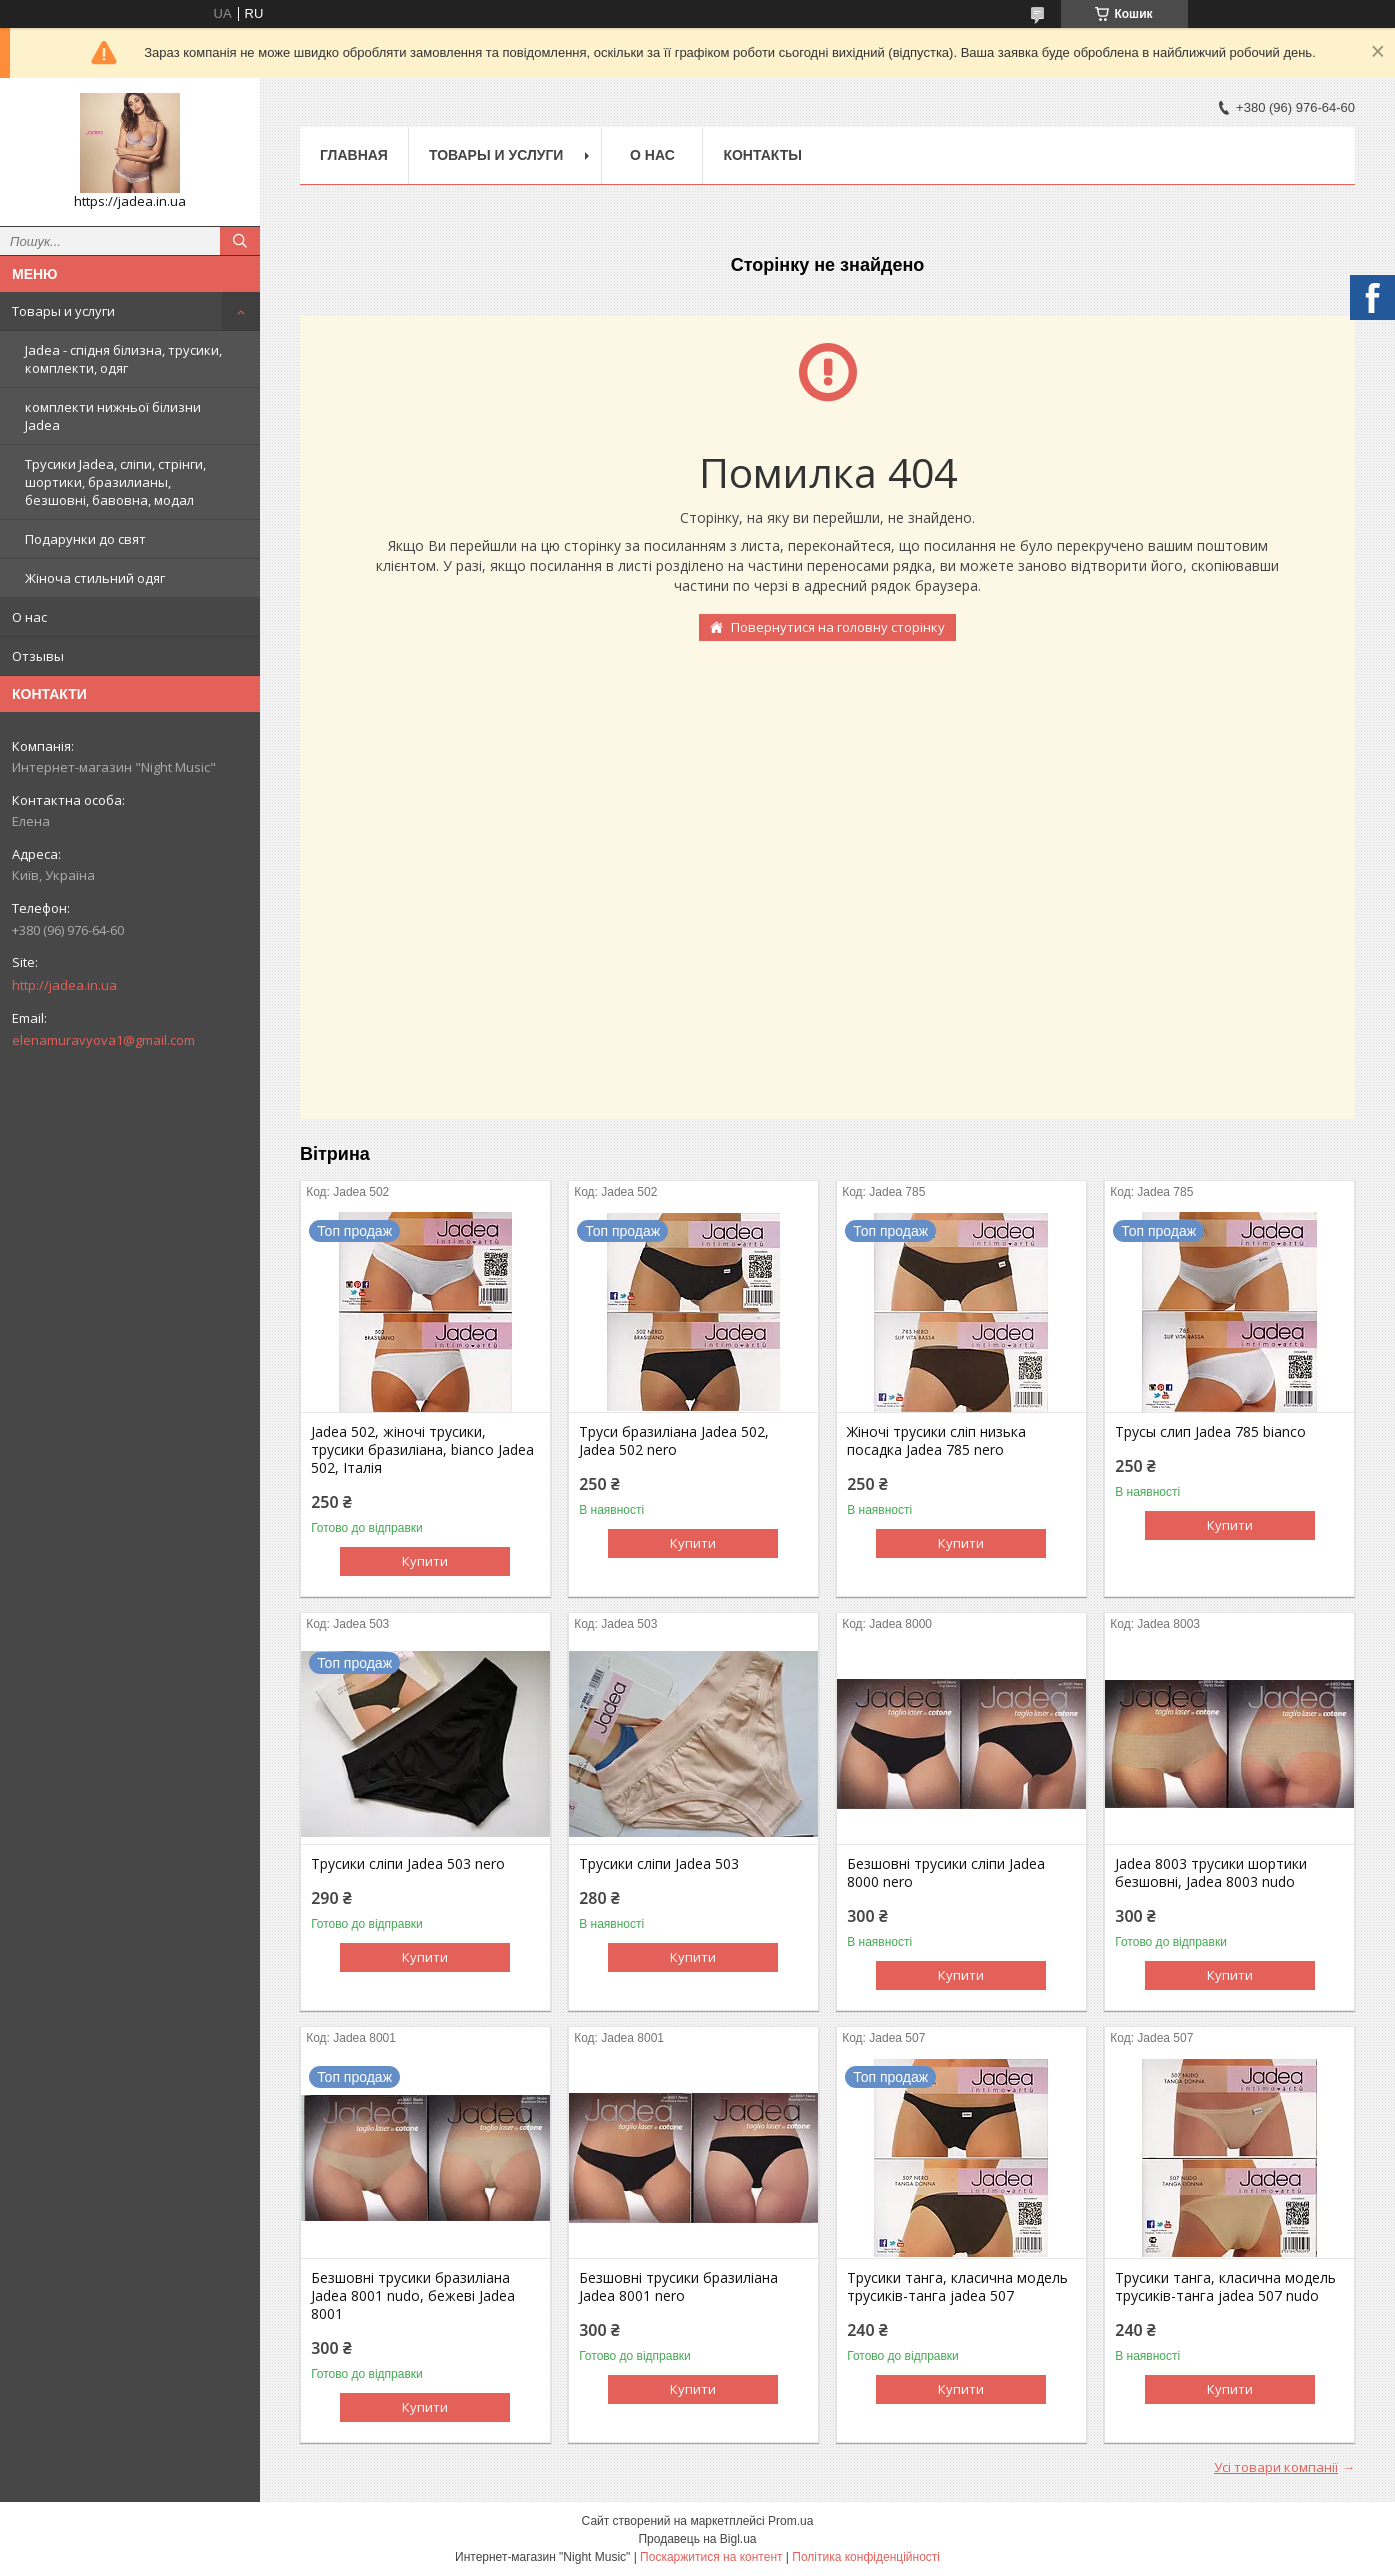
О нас (29, 617)
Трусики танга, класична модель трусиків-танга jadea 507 (957, 2287)
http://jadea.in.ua (64, 985)
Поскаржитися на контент (711, 2557)
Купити (425, 1561)
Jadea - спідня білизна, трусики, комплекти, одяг (123, 359)
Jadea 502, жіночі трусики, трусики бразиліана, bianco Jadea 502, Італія (422, 1450)
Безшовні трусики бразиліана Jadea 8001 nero (678, 2287)
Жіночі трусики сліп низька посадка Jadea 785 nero (936, 1441)
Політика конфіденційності (866, 2557)
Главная (354, 155)
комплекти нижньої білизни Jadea (113, 416)
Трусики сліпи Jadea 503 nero (408, 1864)
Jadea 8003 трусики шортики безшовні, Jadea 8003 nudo (1211, 1873)
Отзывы (38, 656)
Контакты (762, 155)
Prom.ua (790, 2521)
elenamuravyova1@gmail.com (103, 1040)
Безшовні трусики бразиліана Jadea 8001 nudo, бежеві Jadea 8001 (413, 2296)
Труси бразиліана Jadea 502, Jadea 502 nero (674, 1441)
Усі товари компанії (1276, 2467)
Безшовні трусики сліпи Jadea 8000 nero (946, 1873)
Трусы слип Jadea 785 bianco (1210, 1432)
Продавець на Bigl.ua (697, 2539)
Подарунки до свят (85, 539)
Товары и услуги (63, 311)
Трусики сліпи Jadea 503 (659, 1864)
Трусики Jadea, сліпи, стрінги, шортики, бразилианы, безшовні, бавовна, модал (115, 482)
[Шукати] (240, 241)
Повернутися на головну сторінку (838, 627)
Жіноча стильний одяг (95, 578)
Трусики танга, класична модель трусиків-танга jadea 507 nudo (1225, 2287)
